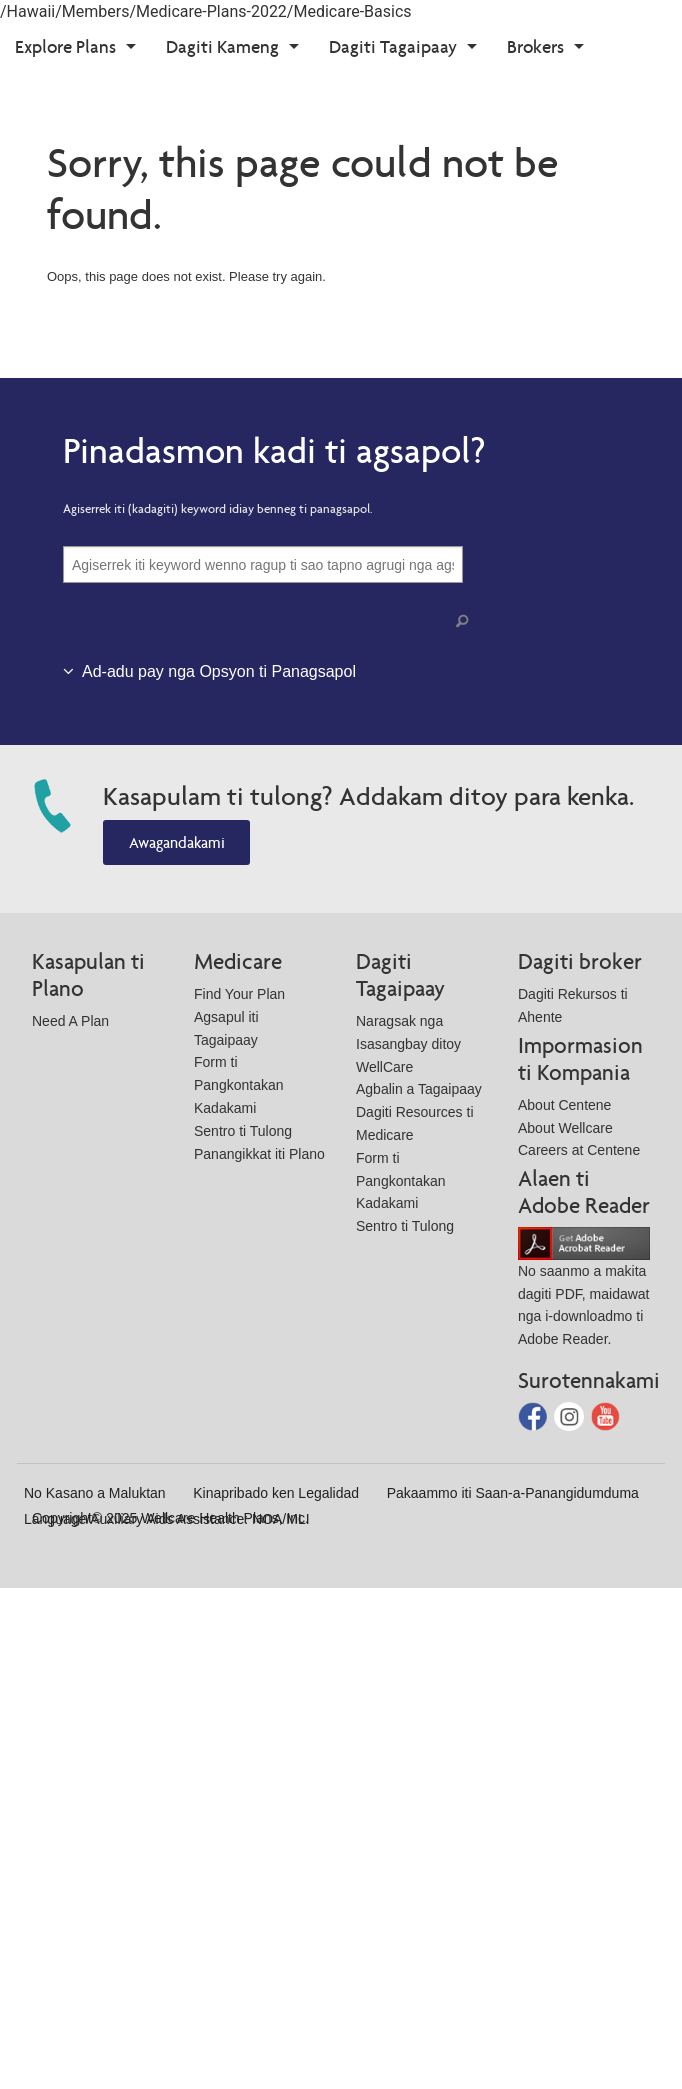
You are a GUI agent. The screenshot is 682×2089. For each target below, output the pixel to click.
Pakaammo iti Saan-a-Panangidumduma (513, 1493)
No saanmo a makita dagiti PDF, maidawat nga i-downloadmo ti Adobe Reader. (584, 1290)
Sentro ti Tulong (243, 1131)
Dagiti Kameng (222, 46)
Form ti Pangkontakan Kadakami (239, 1085)
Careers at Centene (579, 1150)
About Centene (564, 1105)
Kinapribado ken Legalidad (276, 1493)
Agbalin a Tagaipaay (419, 1089)
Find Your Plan (239, 994)
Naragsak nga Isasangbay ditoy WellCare (408, 1044)
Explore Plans (65, 46)
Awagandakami (177, 842)
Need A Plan (70, 1021)
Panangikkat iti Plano (259, 1154)
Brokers (535, 46)
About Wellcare (565, 1128)
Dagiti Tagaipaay (393, 46)
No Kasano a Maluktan (95, 1493)
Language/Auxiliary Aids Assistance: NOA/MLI (167, 1519)
